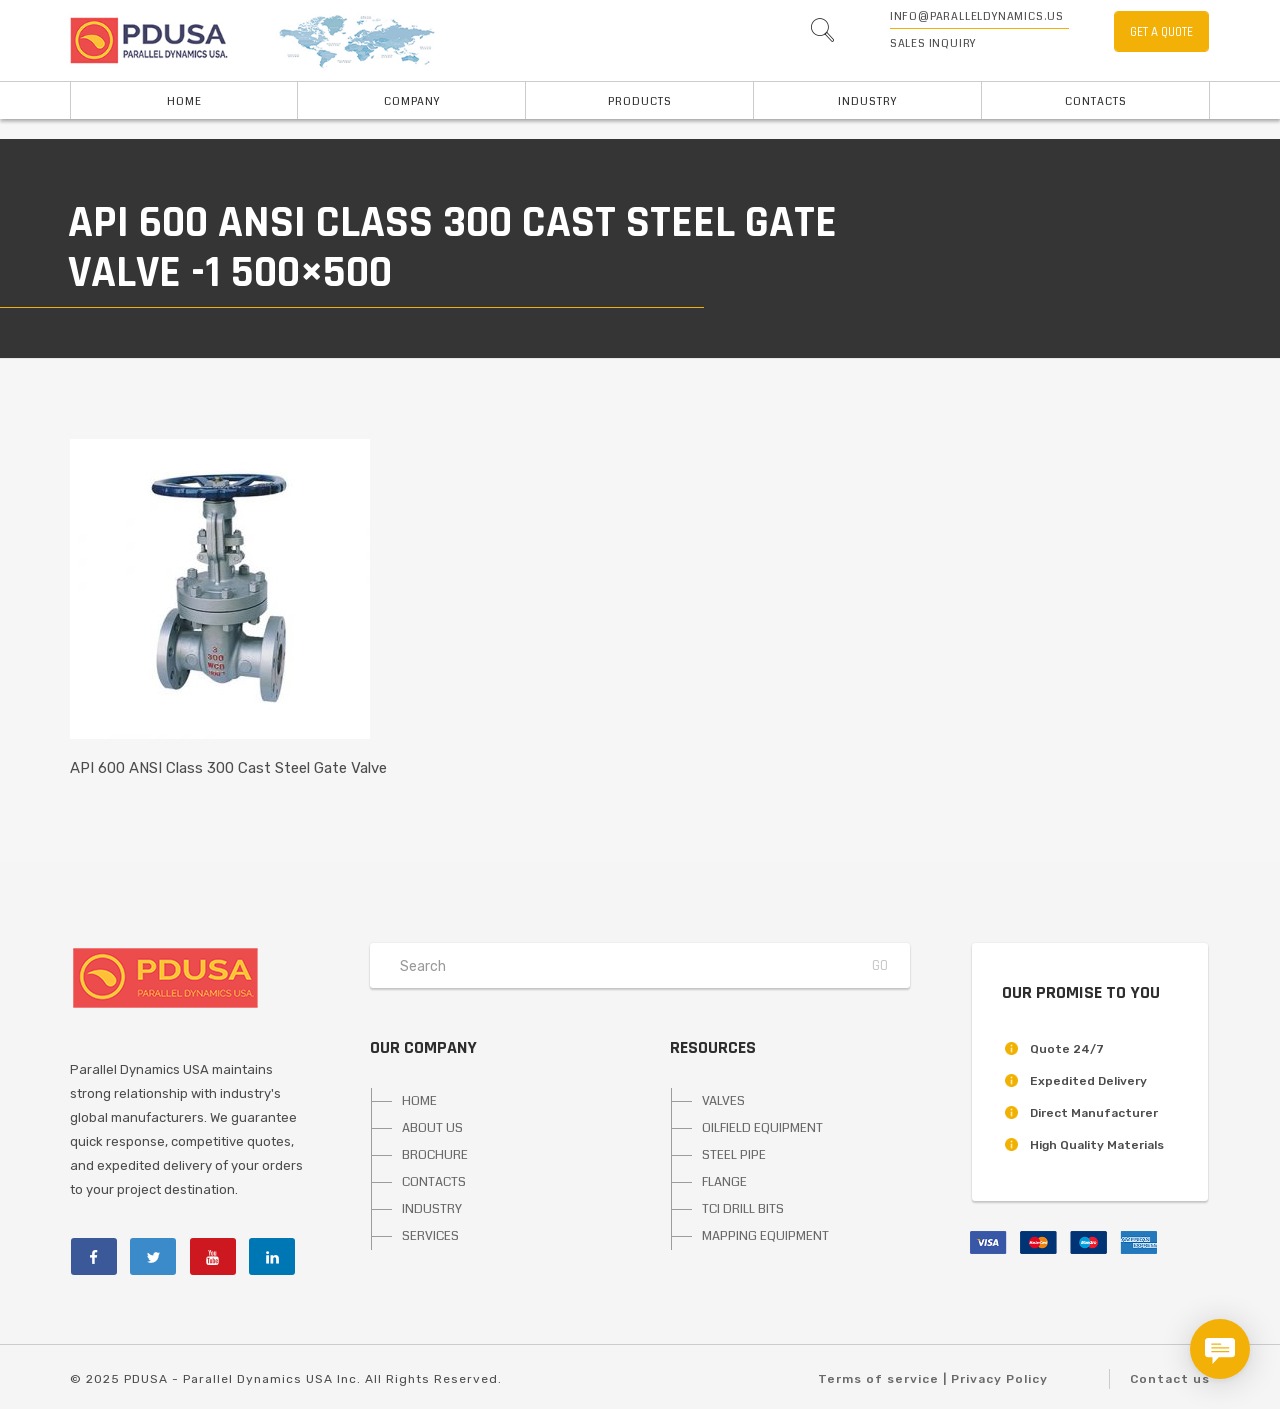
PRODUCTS (640, 101)
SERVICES (430, 1236)
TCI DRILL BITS (743, 1209)
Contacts (1096, 101)
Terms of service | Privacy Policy (933, 1379)
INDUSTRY (867, 101)
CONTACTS (434, 1182)
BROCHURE (435, 1155)
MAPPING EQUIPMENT (765, 1236)
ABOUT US (432, 1128)
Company (412, 101)
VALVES (723, 1101)
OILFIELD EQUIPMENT (762, 1128)
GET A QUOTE (1161, 32)
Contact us (1170, 1379)
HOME (184, 101)
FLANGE (724, 1182)
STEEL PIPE (734, 1155)
